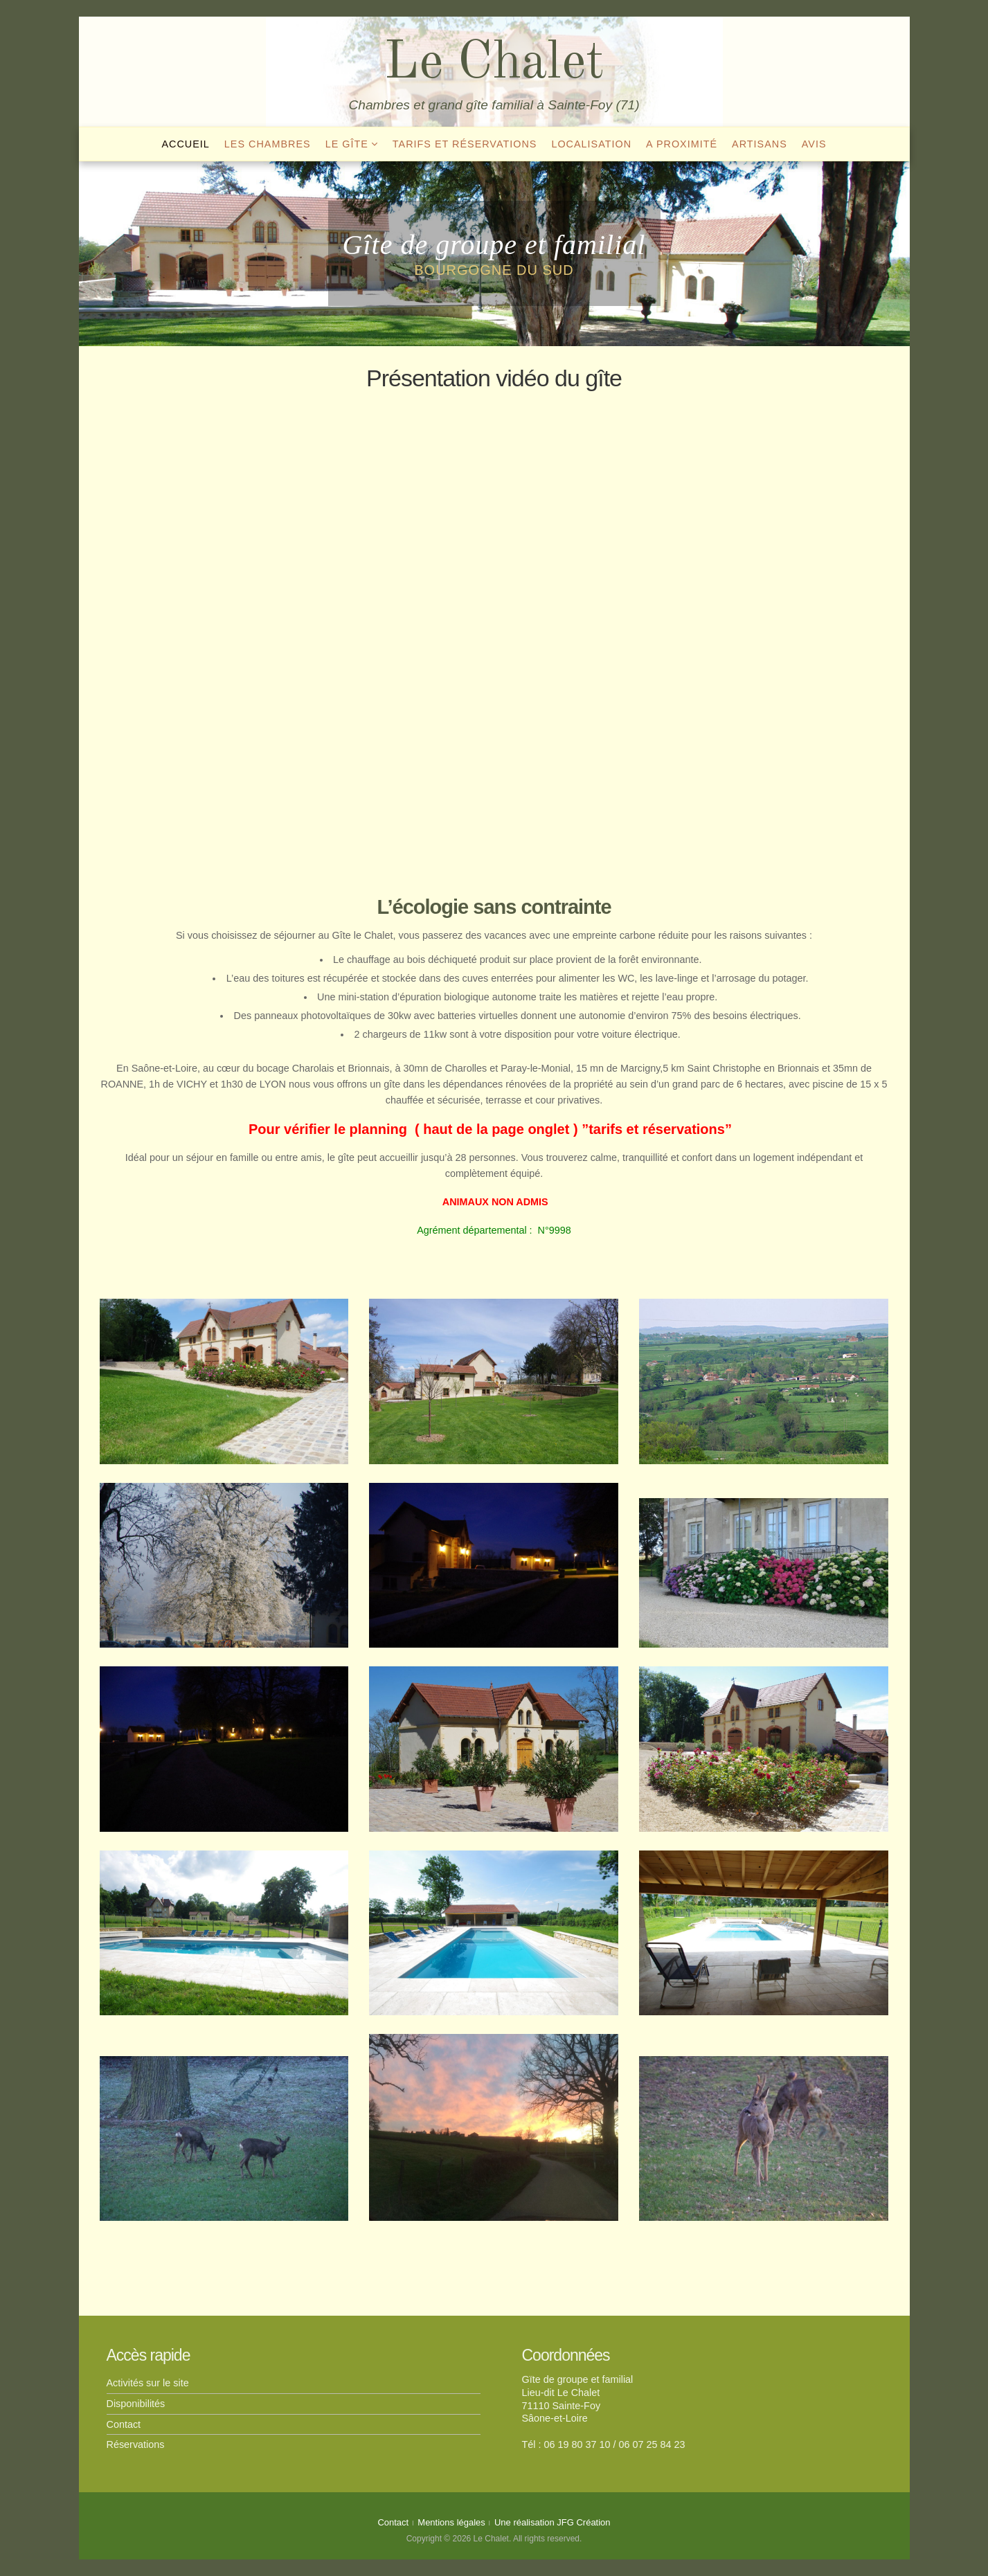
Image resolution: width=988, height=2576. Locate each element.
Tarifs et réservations (465, 144)
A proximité (681, 144)
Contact (124, 2424)
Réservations (136, 2444)
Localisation (591, 144)
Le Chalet (494, 63)
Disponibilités (136, 2403)
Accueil (185, 144)
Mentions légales (451, 2522)
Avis (814, 144)
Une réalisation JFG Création (552, 2522)
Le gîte (346, 144)
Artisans (759, 144)
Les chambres (267, 144)
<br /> (494, 632)
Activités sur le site (148, 2382)
